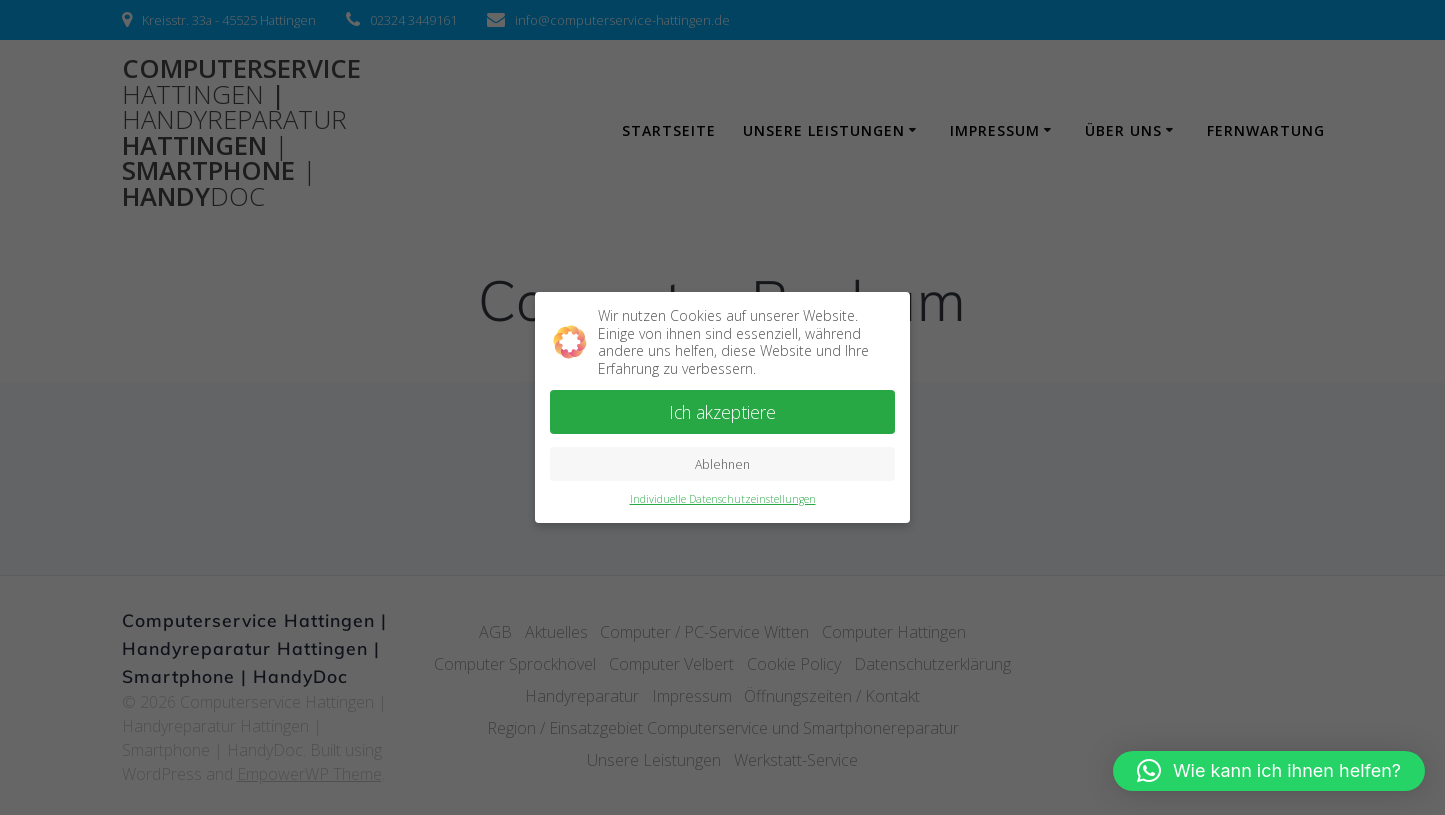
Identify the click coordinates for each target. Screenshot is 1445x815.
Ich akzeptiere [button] (722, 409)
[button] (1269, 771)
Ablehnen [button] (722, 460)
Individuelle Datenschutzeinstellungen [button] (723, 495)
